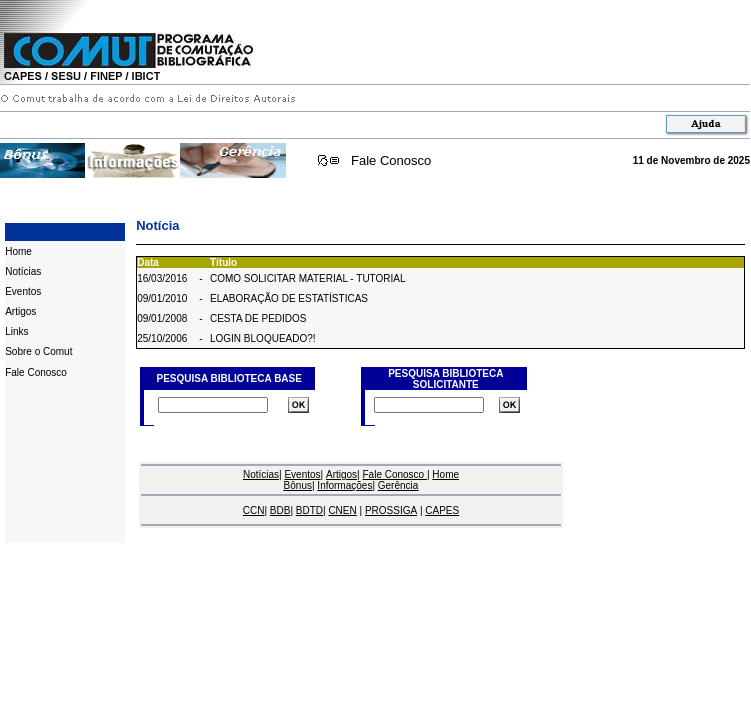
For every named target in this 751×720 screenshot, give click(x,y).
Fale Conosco (391, 160)
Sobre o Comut (38, 351)
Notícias (23, 271)
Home (18, 251)
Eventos (23, 291)
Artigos (20, 311)
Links (16, 331)
